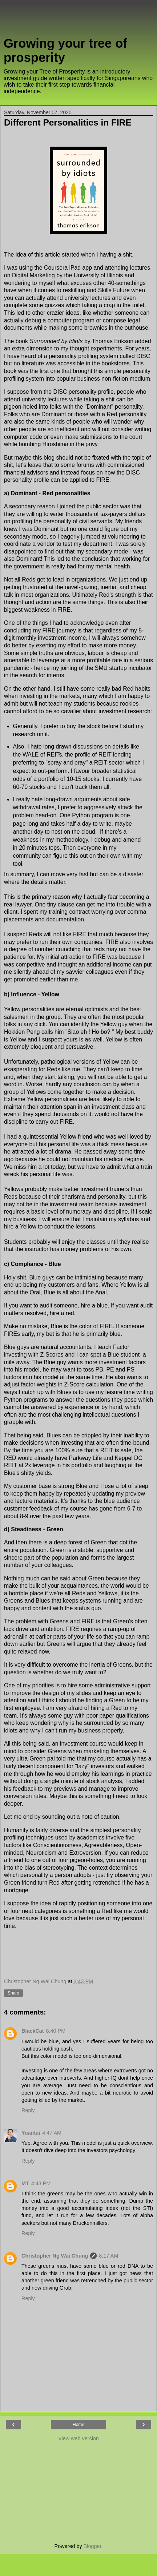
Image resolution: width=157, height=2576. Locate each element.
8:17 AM (108, 2256)
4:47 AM (51, 2133)
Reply (28, 2110)
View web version (78, 2438)
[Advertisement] (78, 20)
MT (25, 2183)
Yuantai (30, 2133)
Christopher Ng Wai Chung (54, 2256)
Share (13, 1993)
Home (78, 2424)
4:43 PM (41, 2183)
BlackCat (32, 2031)
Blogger (92, 2546)
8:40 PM (56, 2031)
